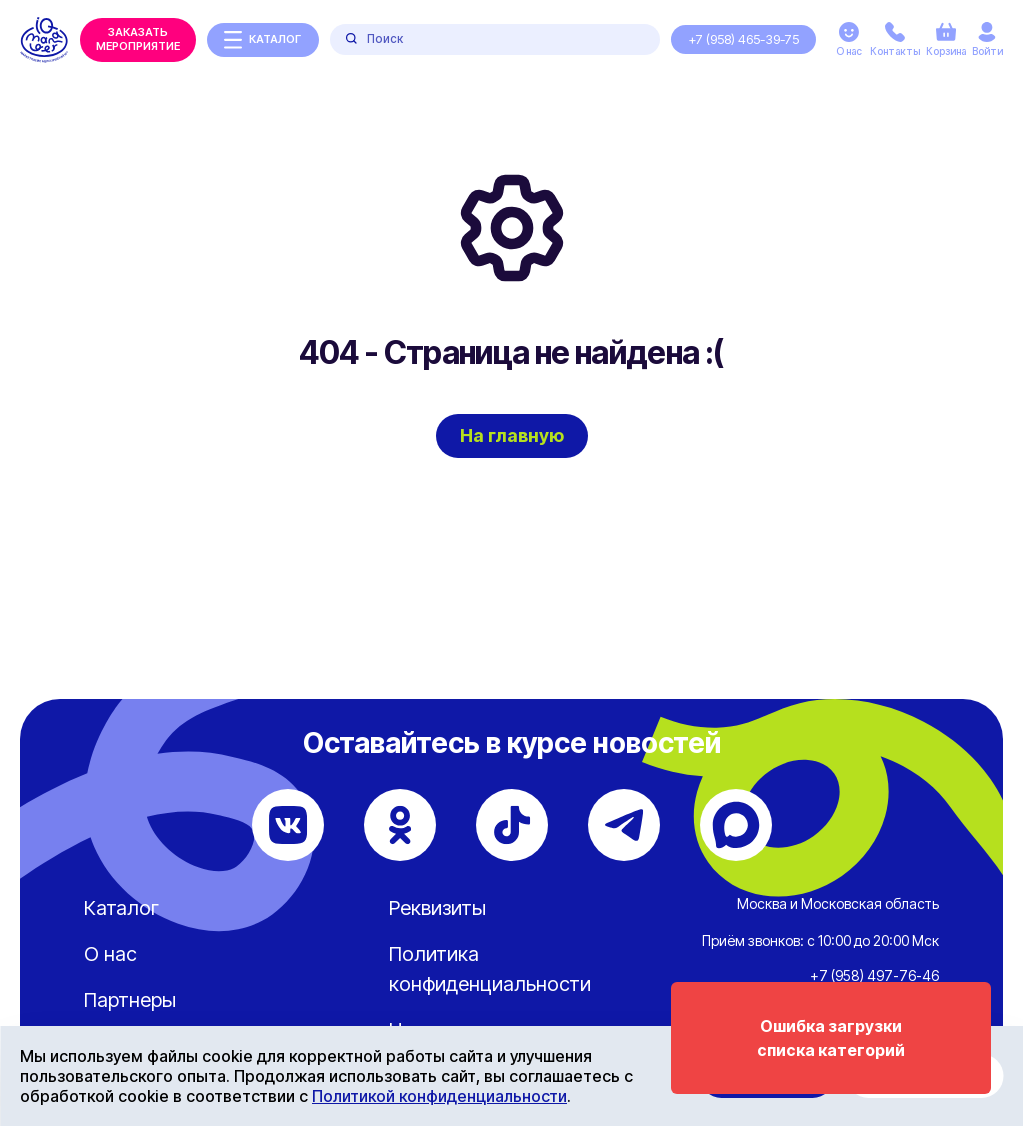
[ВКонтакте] (288, 825)
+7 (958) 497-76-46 (874, 975)
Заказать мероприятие (138, 39)
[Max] (736, 825)
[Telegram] (624, 825)
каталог (262, 40)
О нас (110, 954)
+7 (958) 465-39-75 (743, 39)
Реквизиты (437, 908)
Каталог (121, 908)
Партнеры (130, 1000)
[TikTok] (512, 825)
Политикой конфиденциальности (439, 1096)
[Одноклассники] (400, 825)
